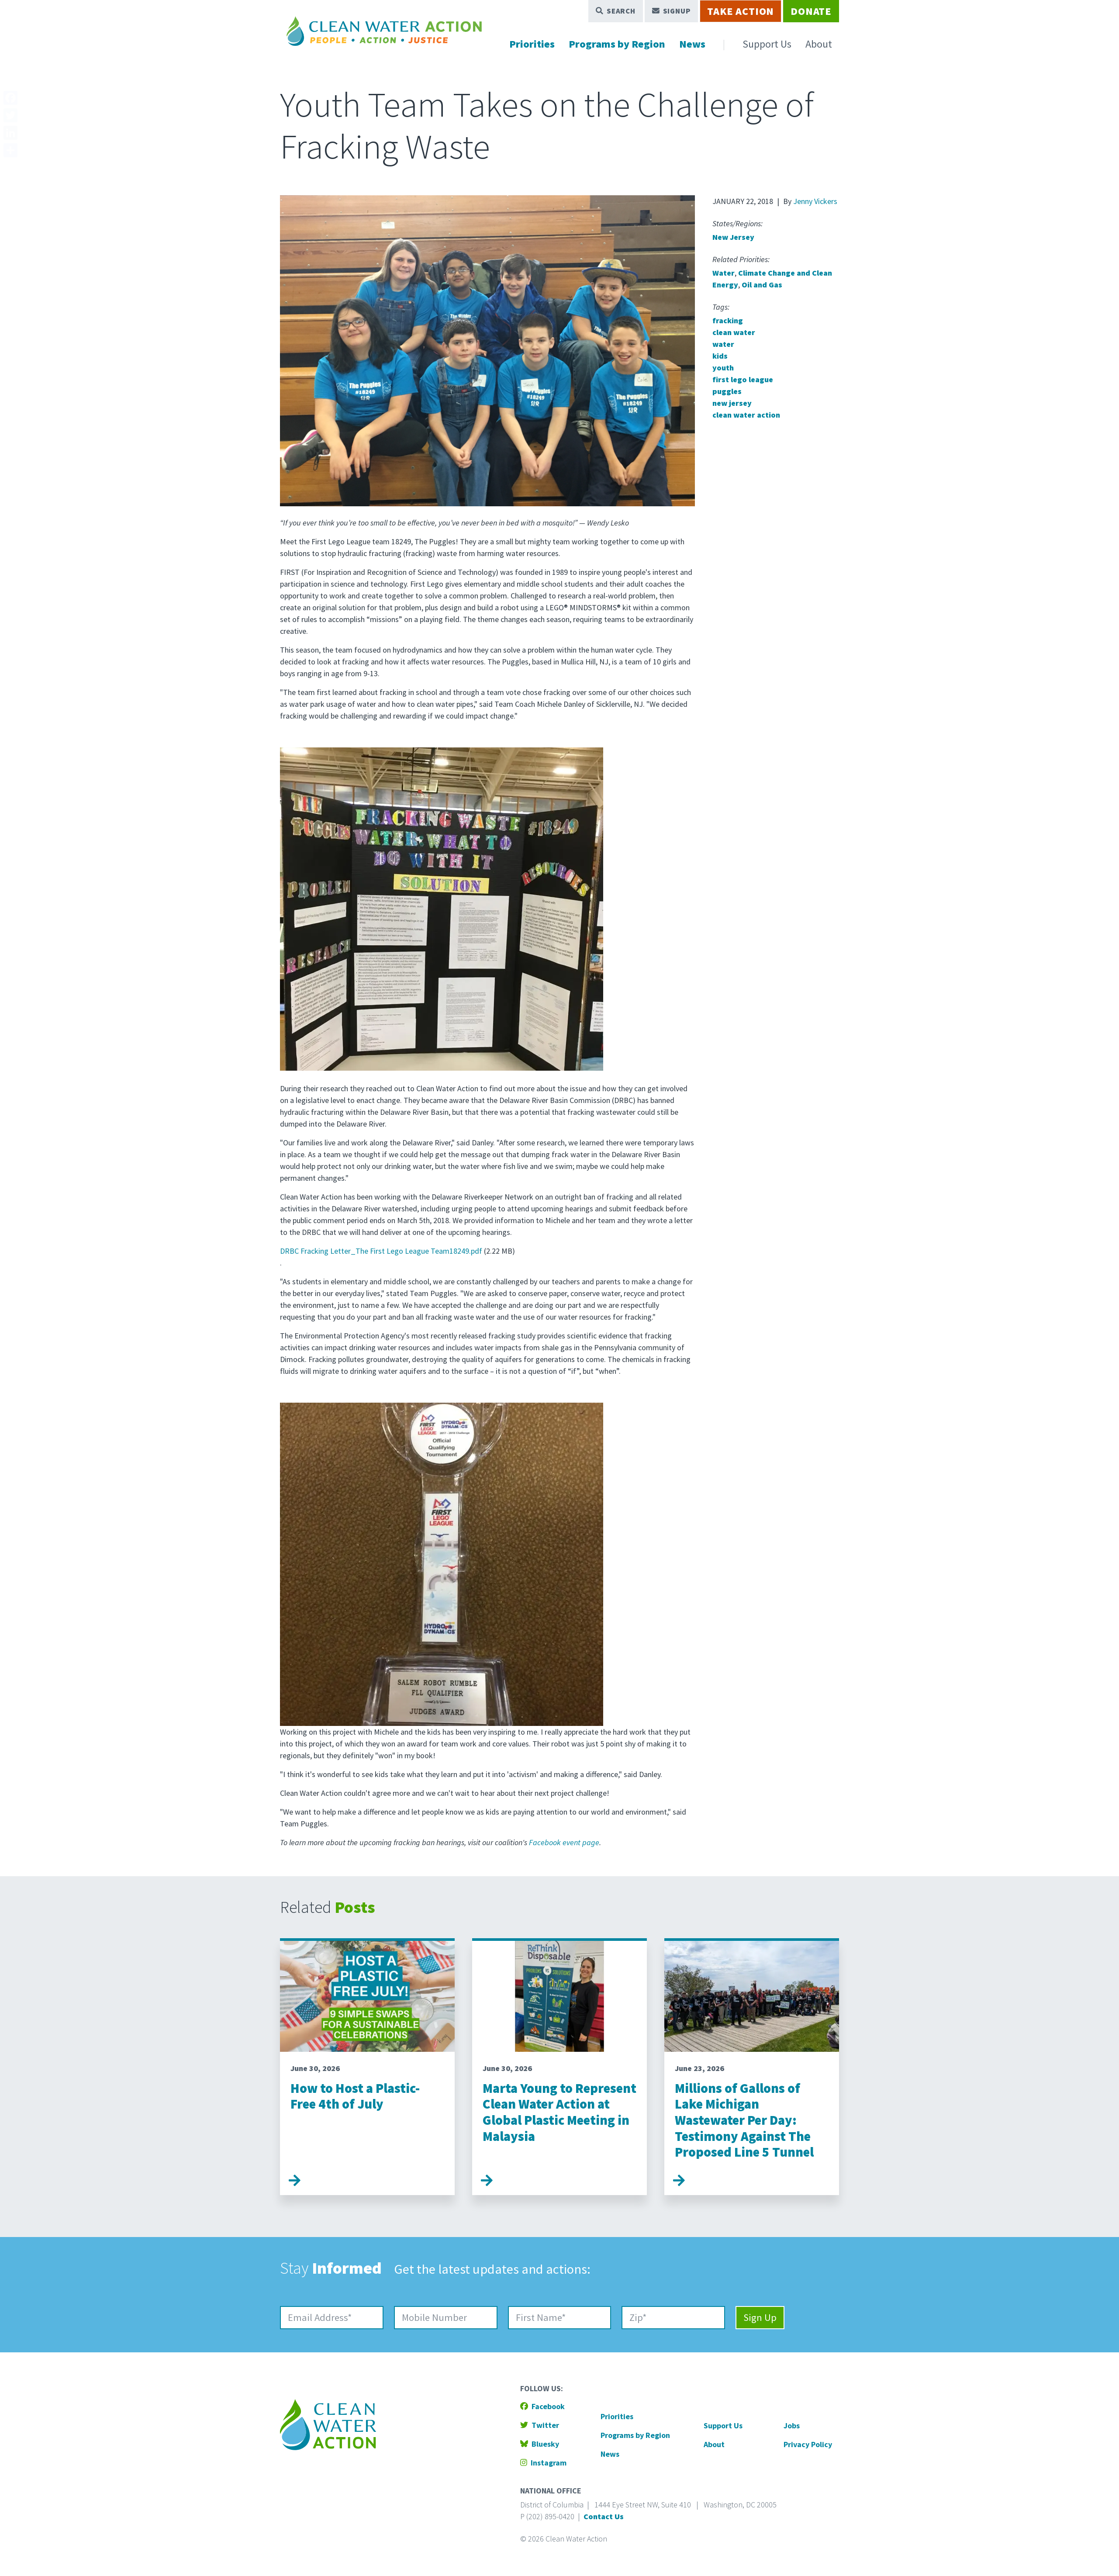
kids (720, 356)
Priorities (532, 44)
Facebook (542, 2406)
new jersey (732, 403)
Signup (671, 11)
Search (615, 11)
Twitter (539, 2425)
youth (723, 368)
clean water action (746, 415)
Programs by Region (617, 44)
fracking (727, 320)
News (692, 44)
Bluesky (539, 2444)
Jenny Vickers (815, 201)
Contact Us (604, 2516)
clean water (733, 332)
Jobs (792, 2425)
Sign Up (760, 2317)
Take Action (740, 11)
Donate (811, 11)
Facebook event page (564, 1842)
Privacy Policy (808, 2444)
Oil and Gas (762, 285)
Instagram (543, 2463)
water (723, 344)
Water (723, 273)
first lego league (742, 379)
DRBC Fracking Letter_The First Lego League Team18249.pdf (381, 1251)
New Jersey (733, 237)
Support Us (767, 44)
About (818, 44)
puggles (727, 391)
